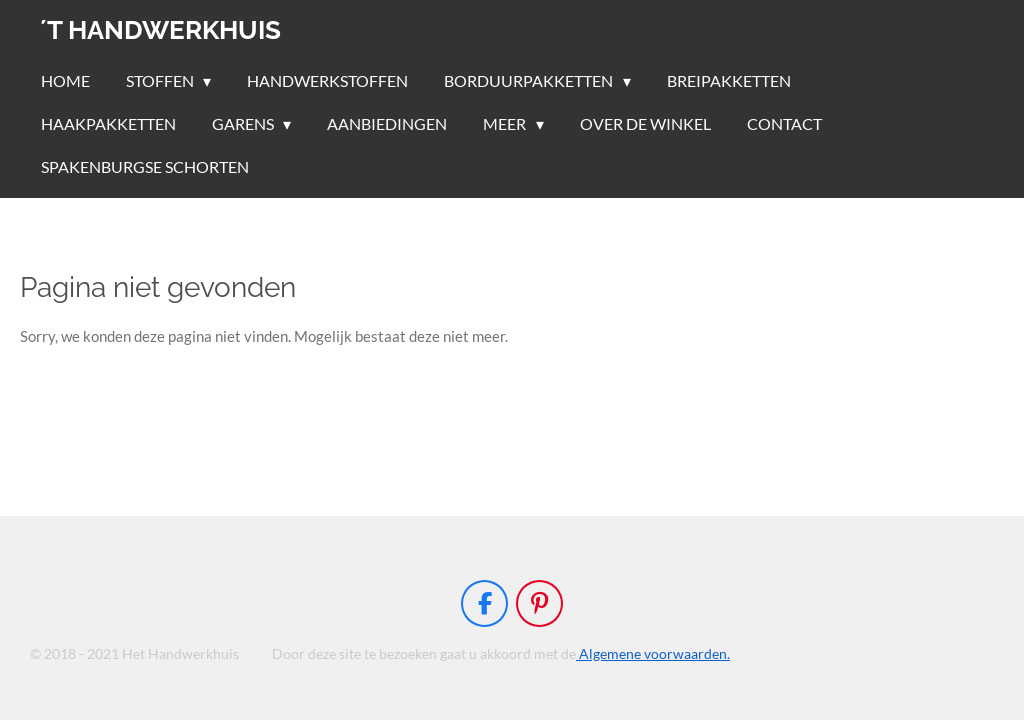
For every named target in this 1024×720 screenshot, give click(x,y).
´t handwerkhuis (160, 30)
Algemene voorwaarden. (653, 653)
